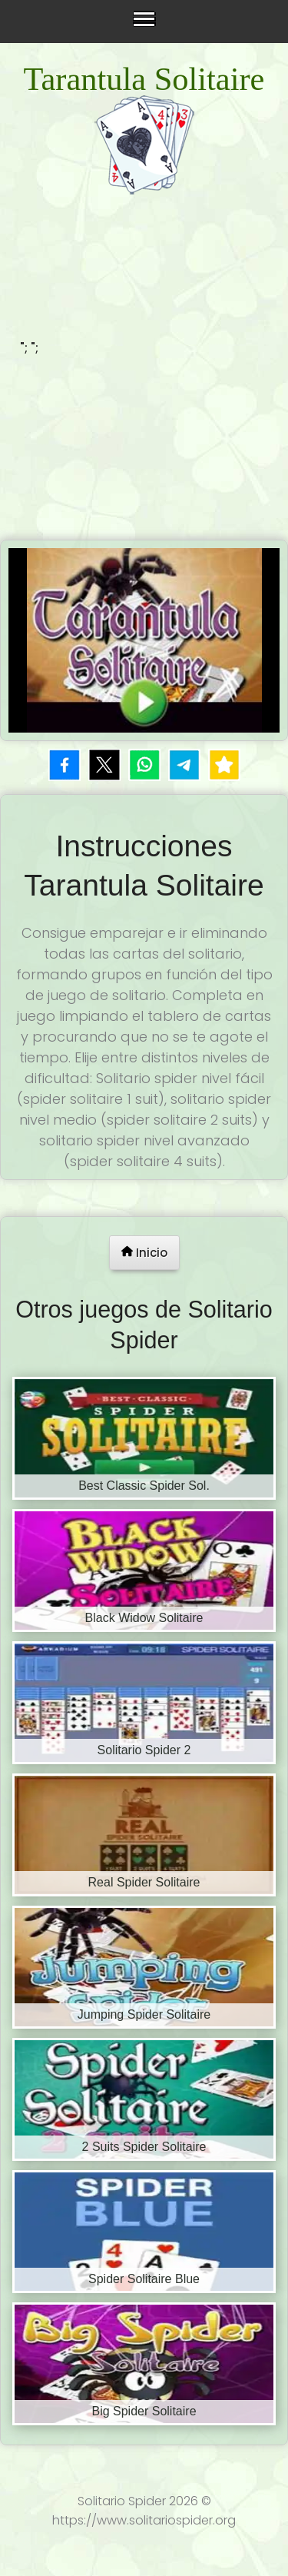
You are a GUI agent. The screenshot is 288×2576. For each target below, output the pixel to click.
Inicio (144, 1253)
